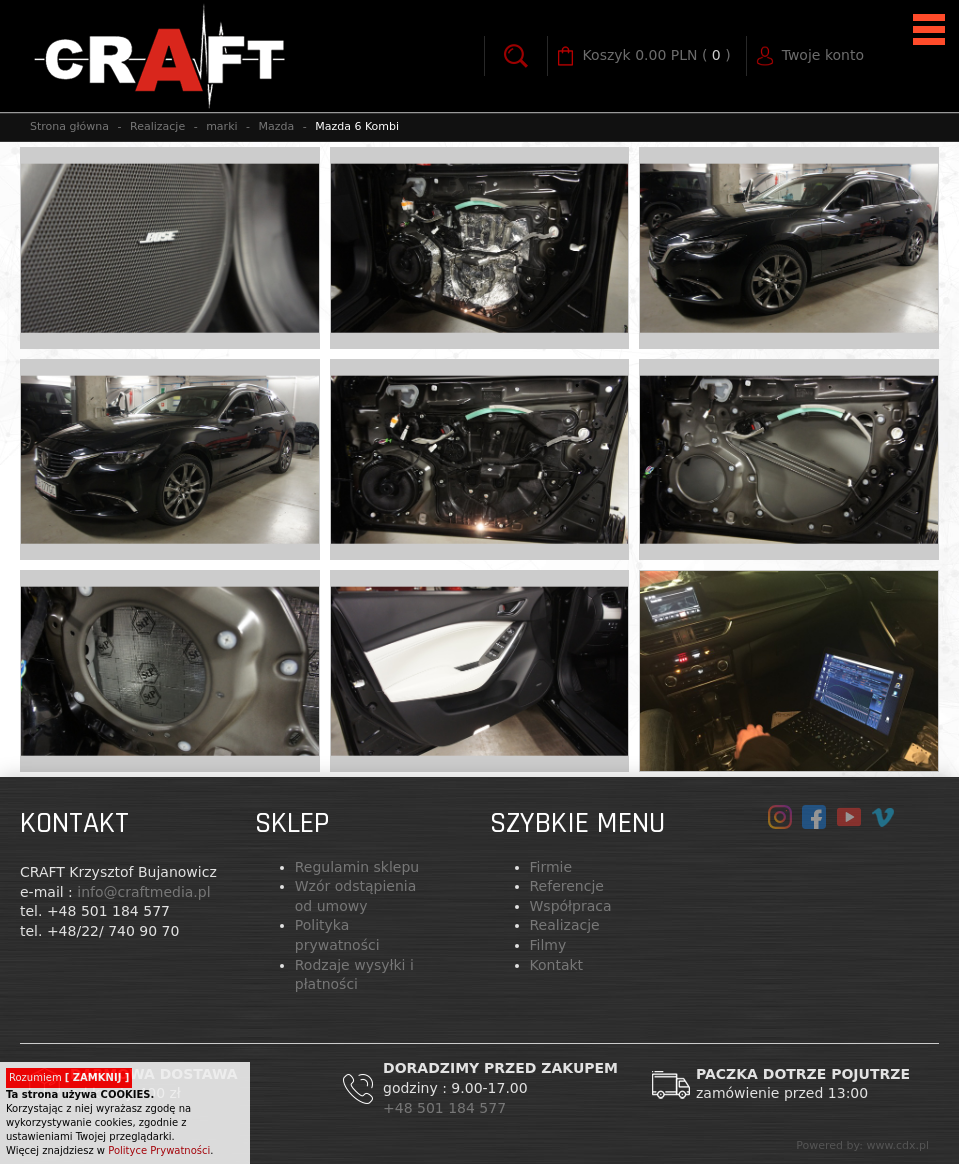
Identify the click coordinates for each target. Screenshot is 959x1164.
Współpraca (571, 906)
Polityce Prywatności (159, 1150)
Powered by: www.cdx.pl (862, 1145)
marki (221, 126)
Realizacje (157, 126)
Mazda (277, 126)
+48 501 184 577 (447, 1108)
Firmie (551, 867)
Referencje (567, 886)
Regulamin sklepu (357, 867)
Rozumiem (69, 1077)
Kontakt (557, 965)
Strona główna (69, 126)
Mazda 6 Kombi (357, 126)
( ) (657, 56)
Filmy (548, 945)
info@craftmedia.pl (143, 892)
